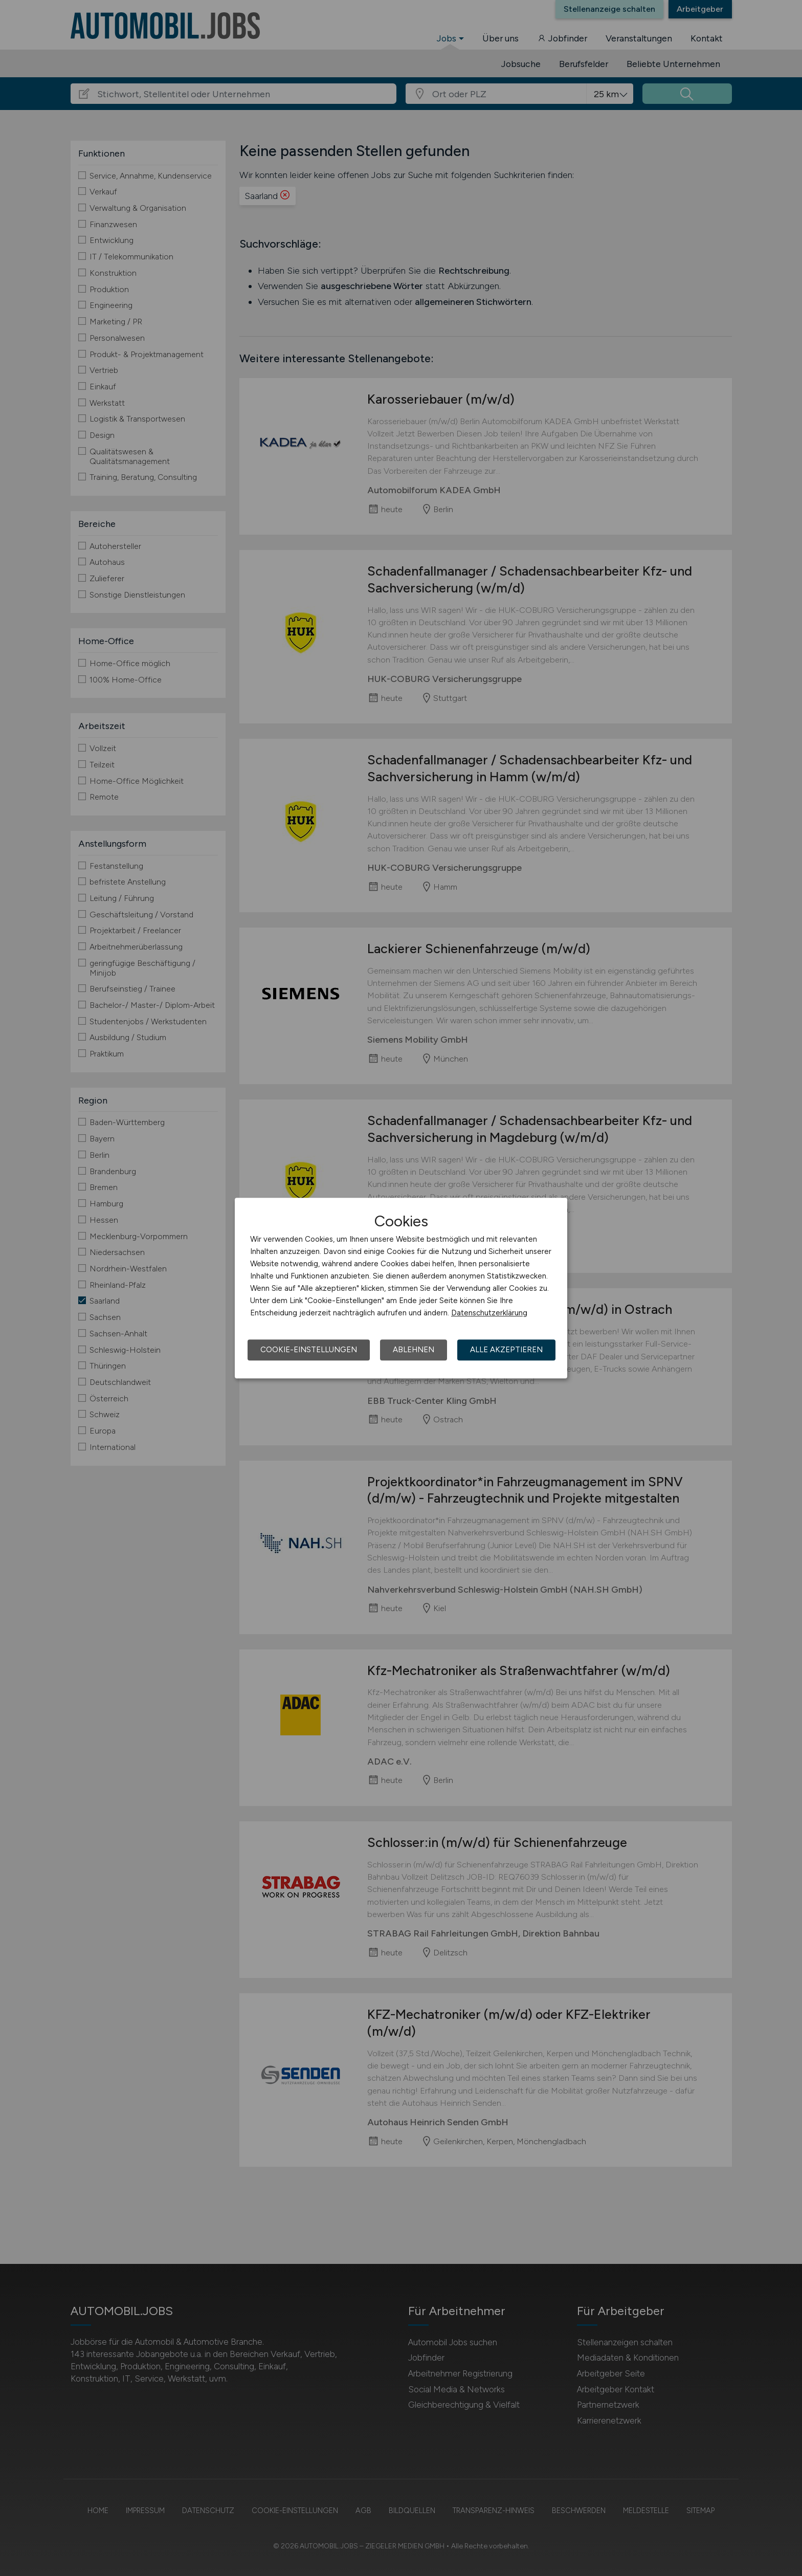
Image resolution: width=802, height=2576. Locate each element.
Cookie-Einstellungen (308, 1349)
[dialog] (401, 1288)
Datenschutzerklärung (489, 1312)
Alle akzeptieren (506, 1349)
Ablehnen (413, 1349)
